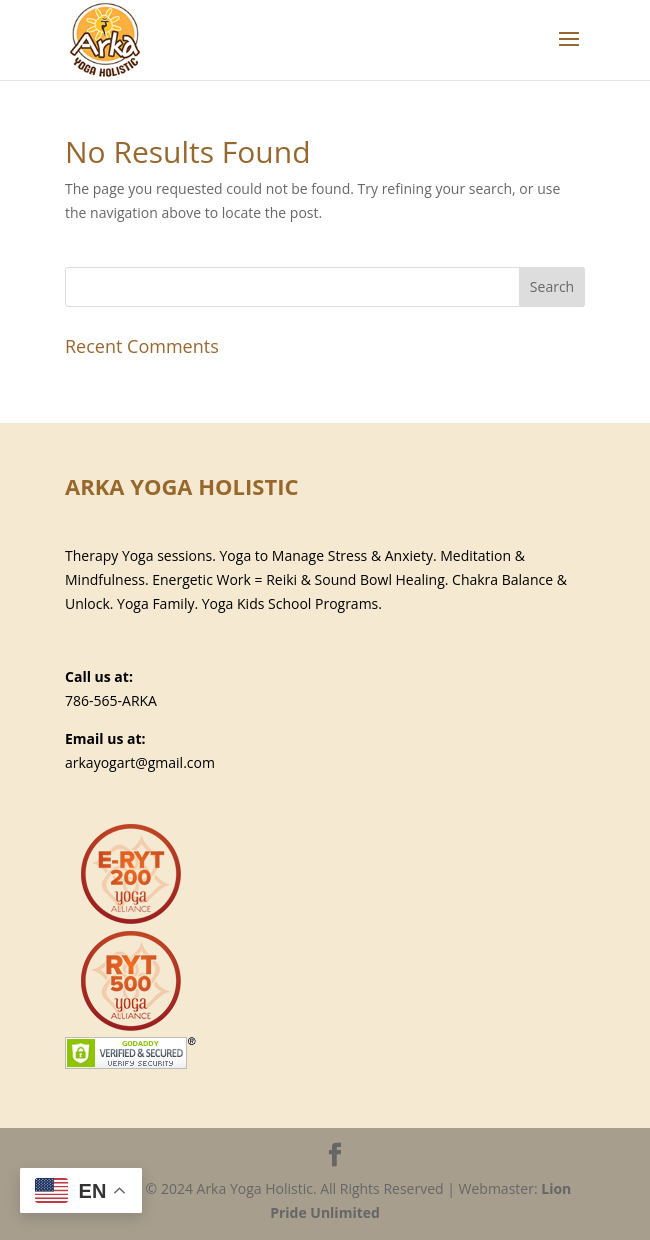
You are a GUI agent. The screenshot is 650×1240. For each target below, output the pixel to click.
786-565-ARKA (111, 700)
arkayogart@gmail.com (140, 762)
